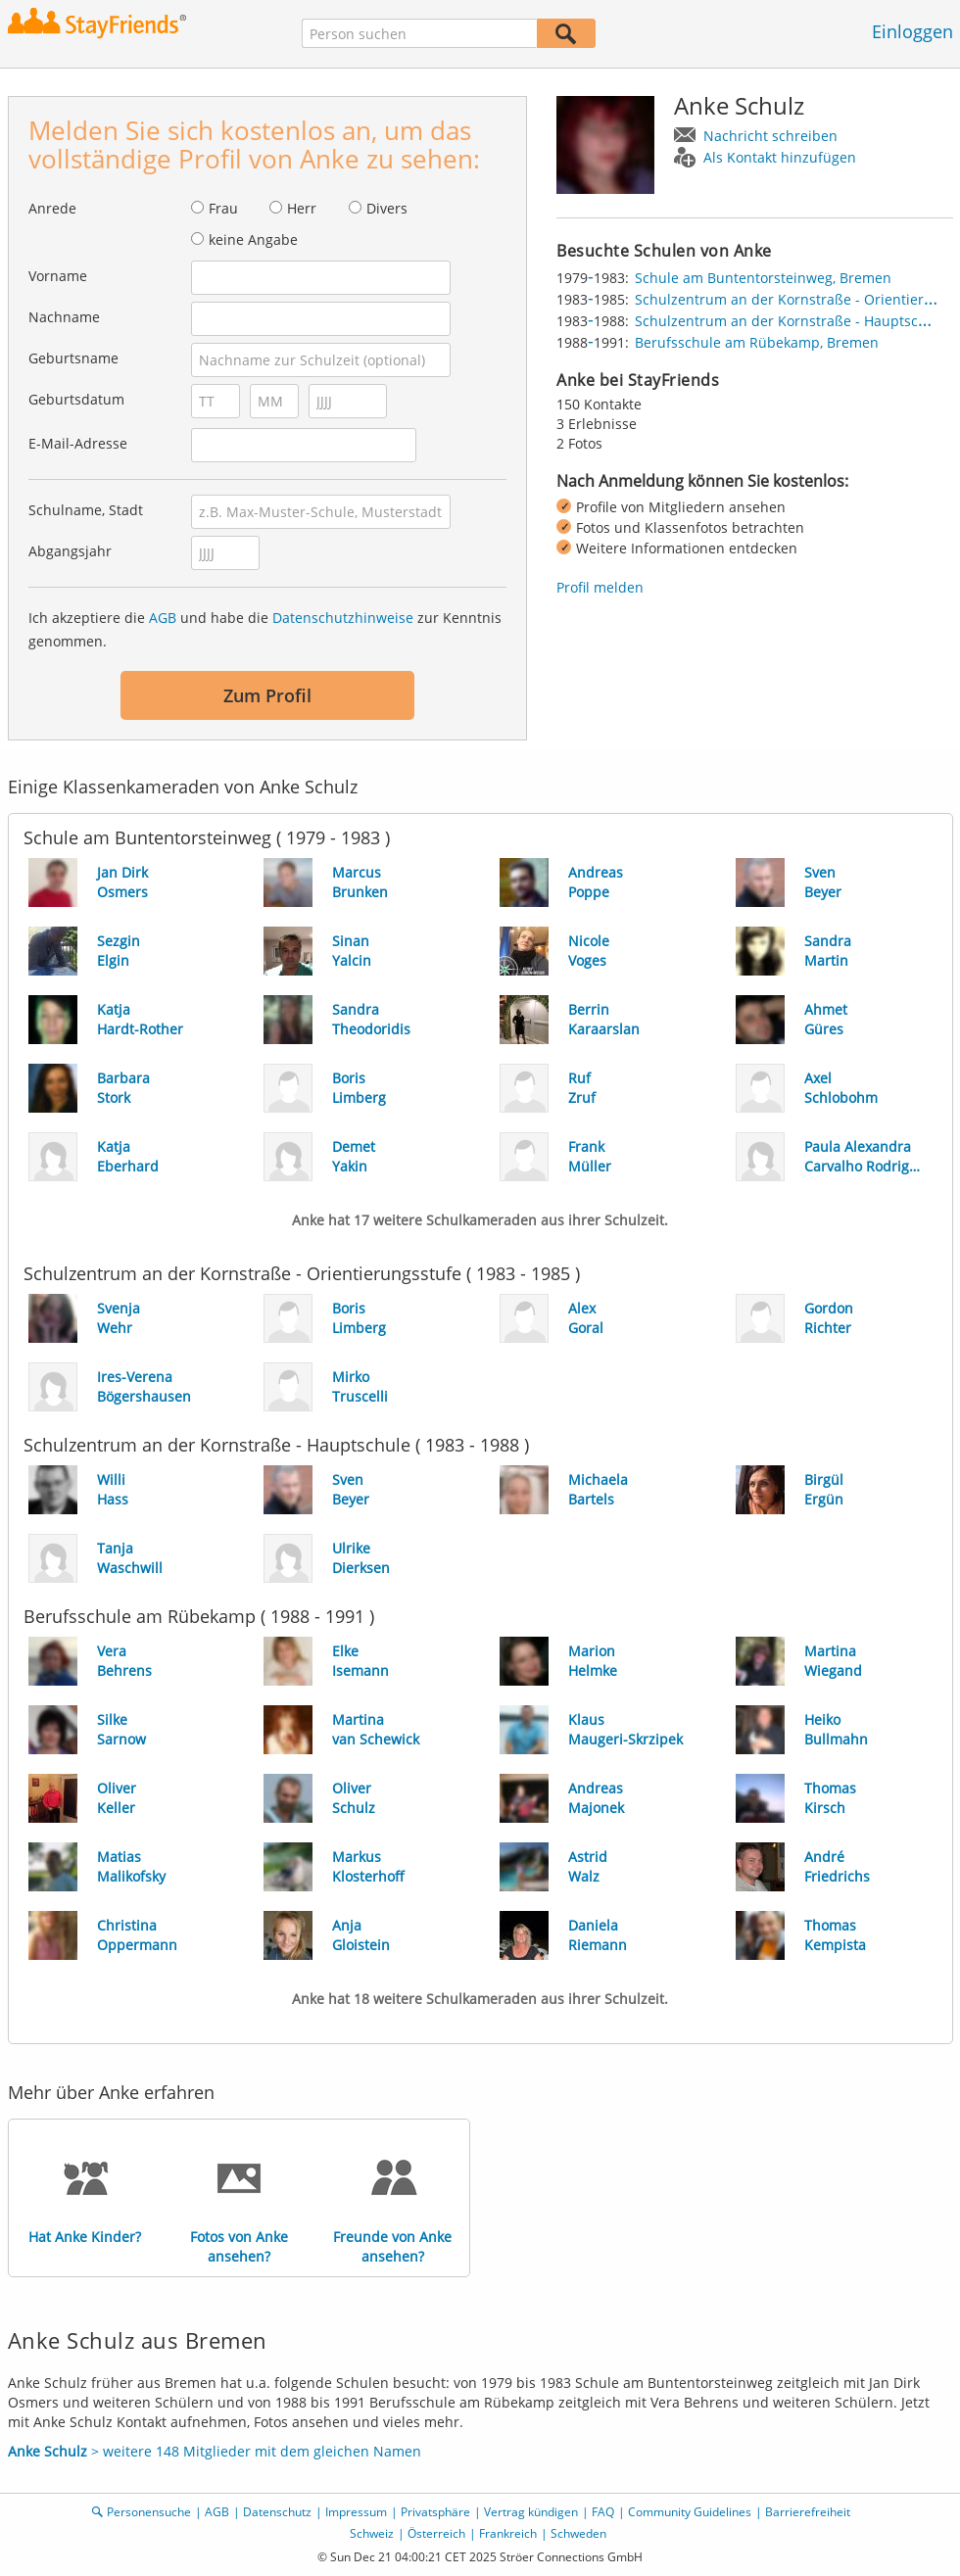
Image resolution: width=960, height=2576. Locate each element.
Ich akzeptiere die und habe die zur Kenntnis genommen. (265, 629)
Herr (301, 208)
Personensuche (149, 2512)
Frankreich (508, 2533)
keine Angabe (253, 239)
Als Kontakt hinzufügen (779, 157)
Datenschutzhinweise (342, 617)
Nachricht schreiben (770, 135)
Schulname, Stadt (85, 510)
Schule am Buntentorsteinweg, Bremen (763, 277)
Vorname (57, 275)
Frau (223, 208)
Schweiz (372, 2533)
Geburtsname (73, 358)
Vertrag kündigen (531, 2512)
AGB (162, 617)
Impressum (356, 2512)
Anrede (52, 208)
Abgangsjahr (70, 551)
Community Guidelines (689, 2512)
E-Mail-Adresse (77, 443)
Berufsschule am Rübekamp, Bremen (757, 342)
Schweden (578, 2533)
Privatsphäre (435, 2512)
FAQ (603, 2512)
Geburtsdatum (76, 399)
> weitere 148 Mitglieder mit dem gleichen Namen (214, 2451)
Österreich (436, 2533)
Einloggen (912, 31)
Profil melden (600, 587)
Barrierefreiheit (807, 2512)
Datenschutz (277, 2512)
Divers (387, 208)
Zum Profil (267, 695)
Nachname (64, 317)
